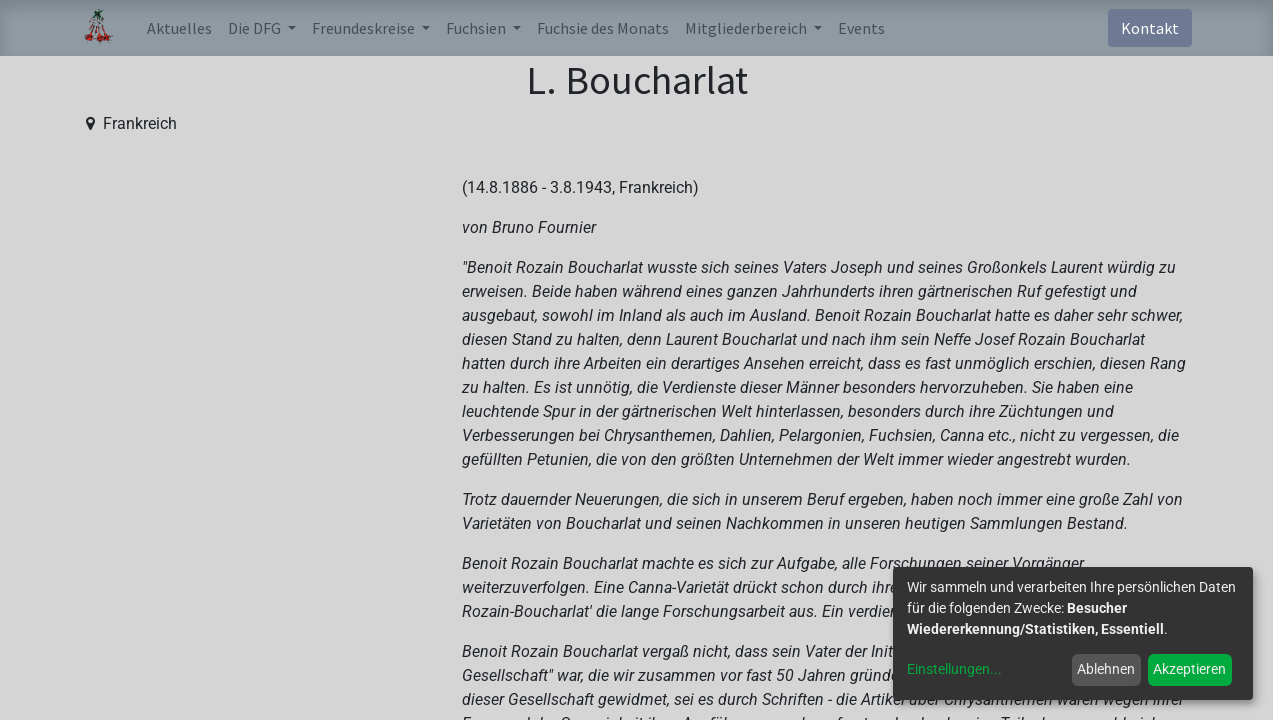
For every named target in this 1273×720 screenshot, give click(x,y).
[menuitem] (179, 28)
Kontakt (1150, 28)
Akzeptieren (1189, 669)
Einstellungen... (954, 669)
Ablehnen (1106, 669)
